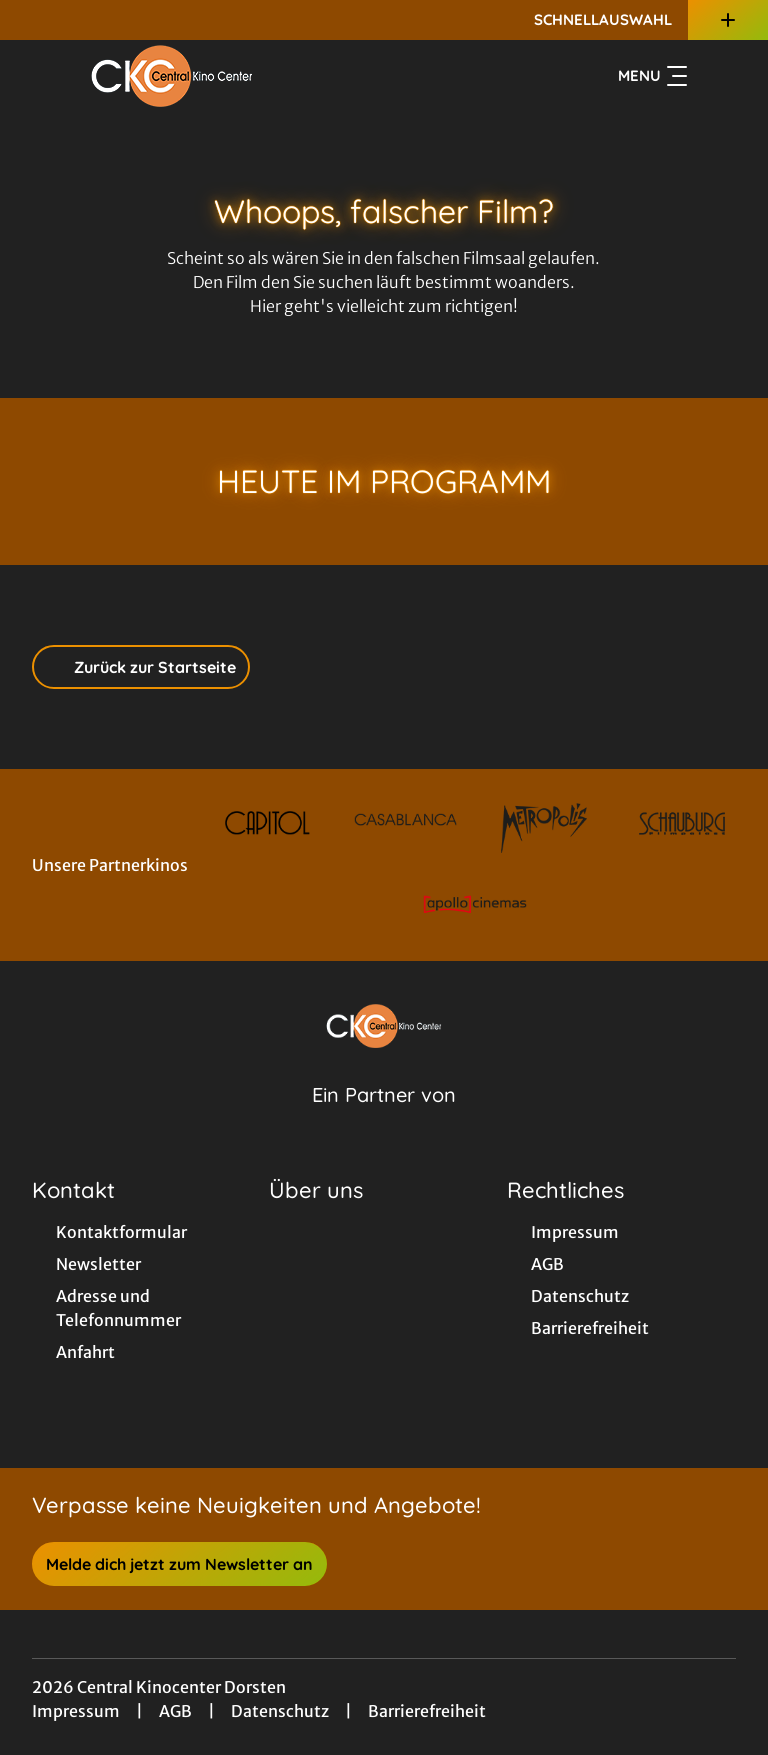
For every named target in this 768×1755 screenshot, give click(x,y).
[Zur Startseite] (172, 76)
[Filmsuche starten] (716, 76)
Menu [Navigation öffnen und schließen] (652, 76)
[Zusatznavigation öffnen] (728, 20)
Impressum (76, 1711)
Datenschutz (280, 1711)
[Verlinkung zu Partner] (267, 823)
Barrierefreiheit (427, 1711)
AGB (175, 1711)
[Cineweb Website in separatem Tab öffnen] (384, 1120)
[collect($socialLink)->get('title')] (36, 20)
